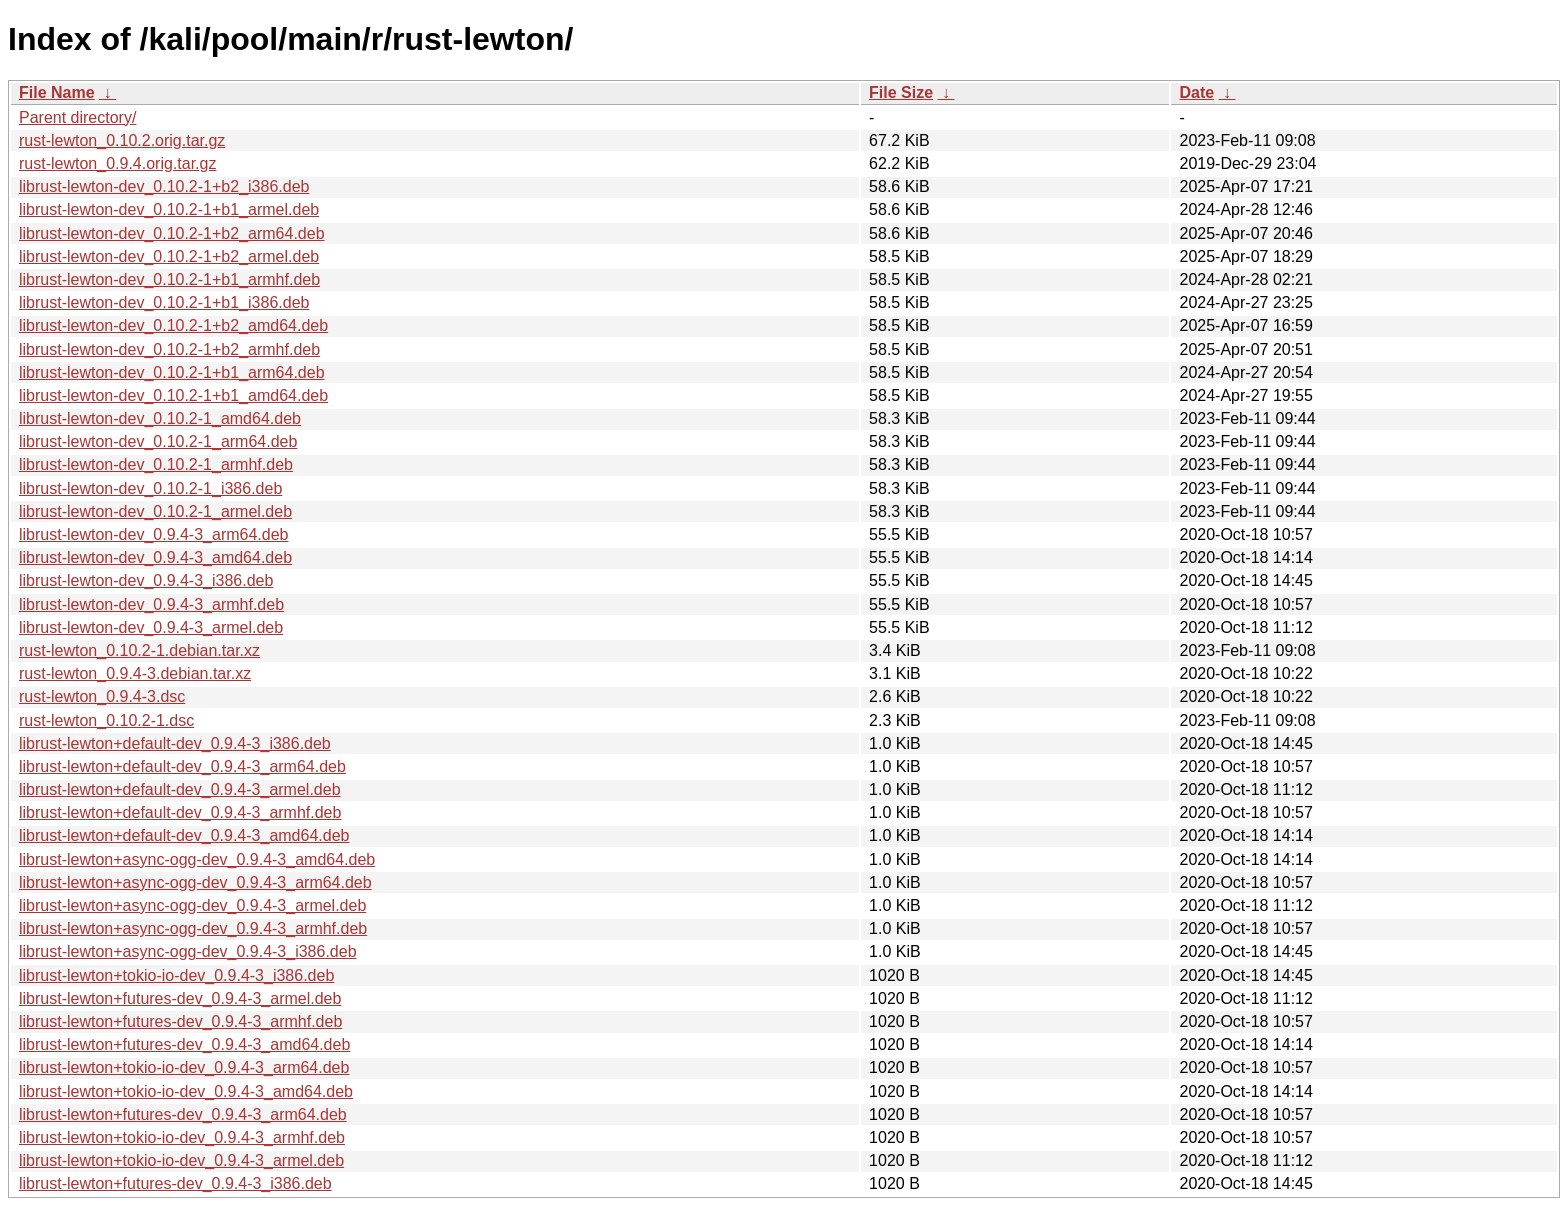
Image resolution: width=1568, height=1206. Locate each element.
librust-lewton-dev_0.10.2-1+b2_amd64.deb (173, 325)
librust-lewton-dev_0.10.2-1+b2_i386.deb (164, 186)
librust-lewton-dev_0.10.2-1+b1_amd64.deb (173, 395)
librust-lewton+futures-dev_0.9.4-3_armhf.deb (180, 1021)
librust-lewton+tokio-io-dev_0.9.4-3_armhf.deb (182, 1137)
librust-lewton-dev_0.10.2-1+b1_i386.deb (164, 302)
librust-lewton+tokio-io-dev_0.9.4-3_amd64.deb (186, 1091)
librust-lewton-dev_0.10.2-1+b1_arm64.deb (172, 372)
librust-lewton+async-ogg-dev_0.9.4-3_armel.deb (192, 905)
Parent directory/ (77, 117)
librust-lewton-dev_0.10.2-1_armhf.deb (156, 464)
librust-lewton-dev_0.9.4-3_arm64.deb (153, 534)
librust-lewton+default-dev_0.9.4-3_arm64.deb (182, 766)
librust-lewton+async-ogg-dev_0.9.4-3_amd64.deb (197, 859)
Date (1196, 92)
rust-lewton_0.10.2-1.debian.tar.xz (139, 650)
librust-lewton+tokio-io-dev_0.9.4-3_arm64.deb (184, 1067)
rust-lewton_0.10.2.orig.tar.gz (122, 140)
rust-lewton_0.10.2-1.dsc (106, 720)
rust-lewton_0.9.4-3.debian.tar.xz (135, 673)
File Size (901, 92)
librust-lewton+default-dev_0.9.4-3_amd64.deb (184, 835)
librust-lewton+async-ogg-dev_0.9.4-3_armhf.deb (193, 928)
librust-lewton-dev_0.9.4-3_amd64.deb (155, 557)
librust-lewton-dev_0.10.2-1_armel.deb (155, 511)
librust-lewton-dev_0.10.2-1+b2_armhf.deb (169, 349)
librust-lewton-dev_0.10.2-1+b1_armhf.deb (169, 279)
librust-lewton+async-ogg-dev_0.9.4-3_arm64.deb (195, 882)
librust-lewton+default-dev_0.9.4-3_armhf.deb (180, 812)
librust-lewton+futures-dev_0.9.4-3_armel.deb (180, 998)
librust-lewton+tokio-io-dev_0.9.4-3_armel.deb (181, 1160)
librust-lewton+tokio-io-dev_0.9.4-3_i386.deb (176, 975)
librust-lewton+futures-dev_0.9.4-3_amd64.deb (184, 1044)
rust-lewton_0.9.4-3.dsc (102, 696)
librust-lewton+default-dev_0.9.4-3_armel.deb (180, 789)
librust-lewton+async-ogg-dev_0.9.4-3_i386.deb (188, 951)
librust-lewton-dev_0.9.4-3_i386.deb (146, 580)
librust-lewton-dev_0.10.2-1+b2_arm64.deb (172, 233)
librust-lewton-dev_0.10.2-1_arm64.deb (158, 441)
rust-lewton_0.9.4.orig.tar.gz (117, 163)
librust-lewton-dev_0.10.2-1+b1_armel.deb (169, 209)
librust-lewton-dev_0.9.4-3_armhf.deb (151, 604)
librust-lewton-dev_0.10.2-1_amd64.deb (160, 418)
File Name (57, 92)
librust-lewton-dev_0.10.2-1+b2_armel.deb (169, 256)
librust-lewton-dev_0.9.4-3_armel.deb (151, 627)
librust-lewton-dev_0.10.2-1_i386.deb (150, 488)
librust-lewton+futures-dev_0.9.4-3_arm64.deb (183, 1114)
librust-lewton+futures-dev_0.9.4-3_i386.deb (175, 1183)
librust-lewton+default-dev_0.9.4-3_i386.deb (175, 743)
